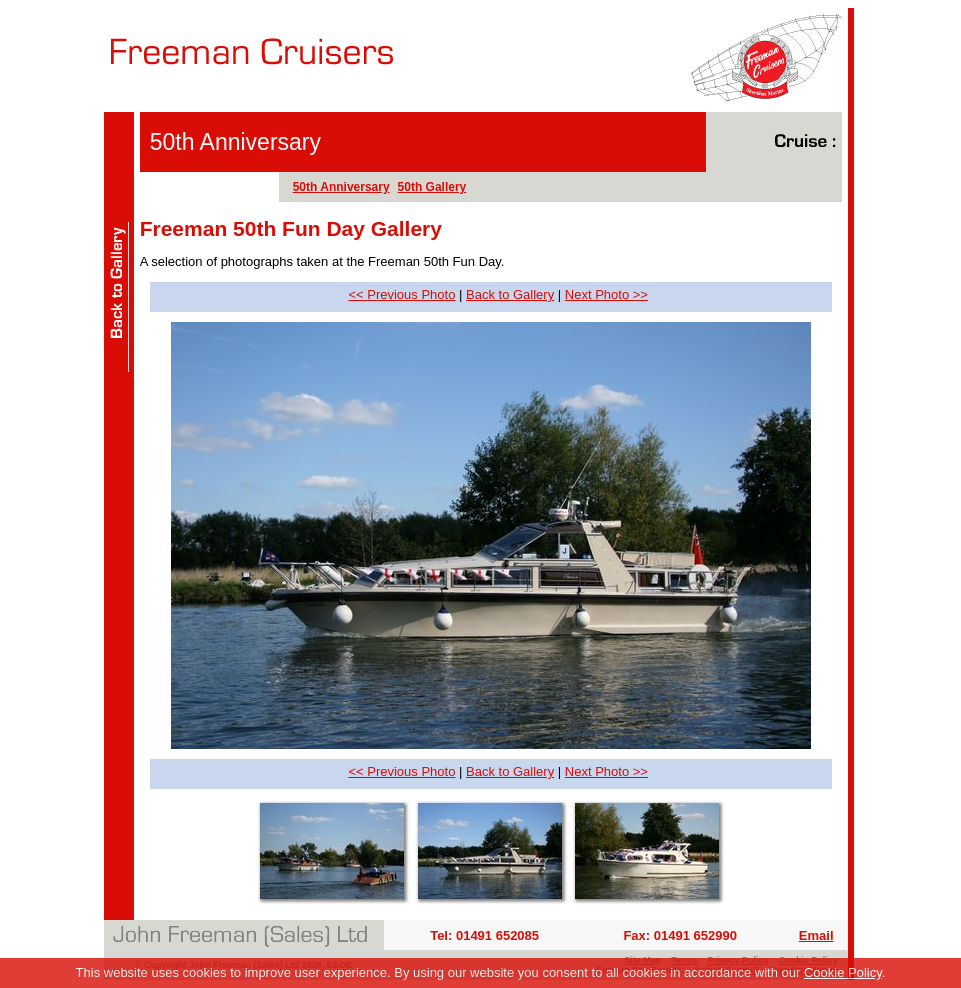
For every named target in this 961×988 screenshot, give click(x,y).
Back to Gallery (510, 294)
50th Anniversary (341, 187)
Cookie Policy (843, 972)
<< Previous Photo (401, 294)
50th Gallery (432, 187)
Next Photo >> (606, 294)
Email (816, 935)
